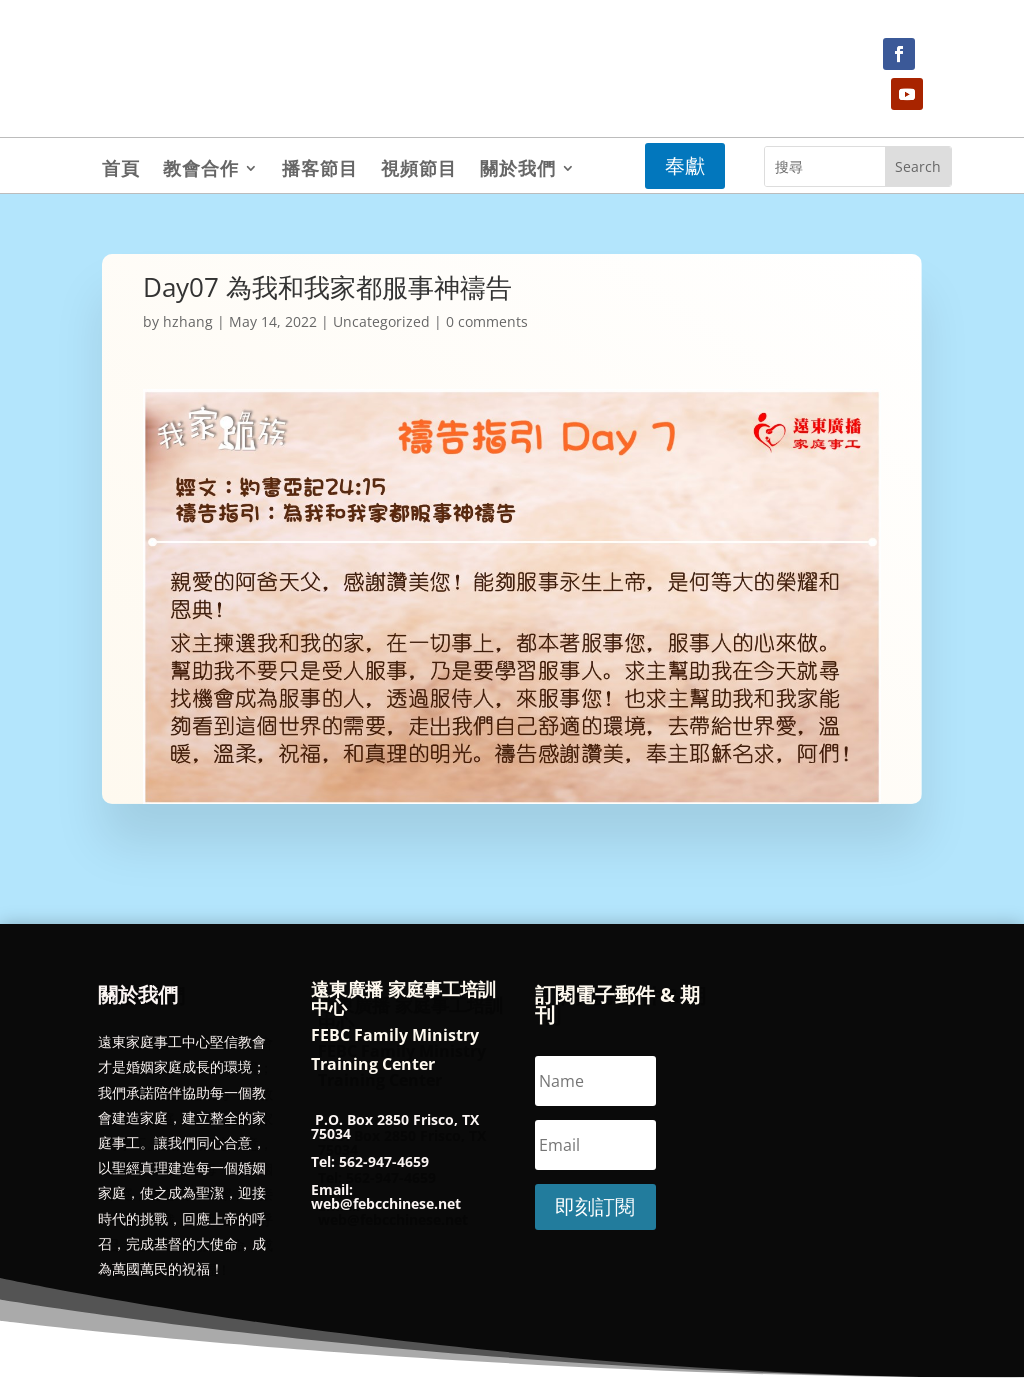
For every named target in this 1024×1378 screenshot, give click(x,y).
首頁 (121, 170)
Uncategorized (381, 321)
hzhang (188, 321)
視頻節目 (419, 170)
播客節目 (320, 170)
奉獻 (685, 165)
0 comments (487, 321)
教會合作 (201, 170)
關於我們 (518, 170)
